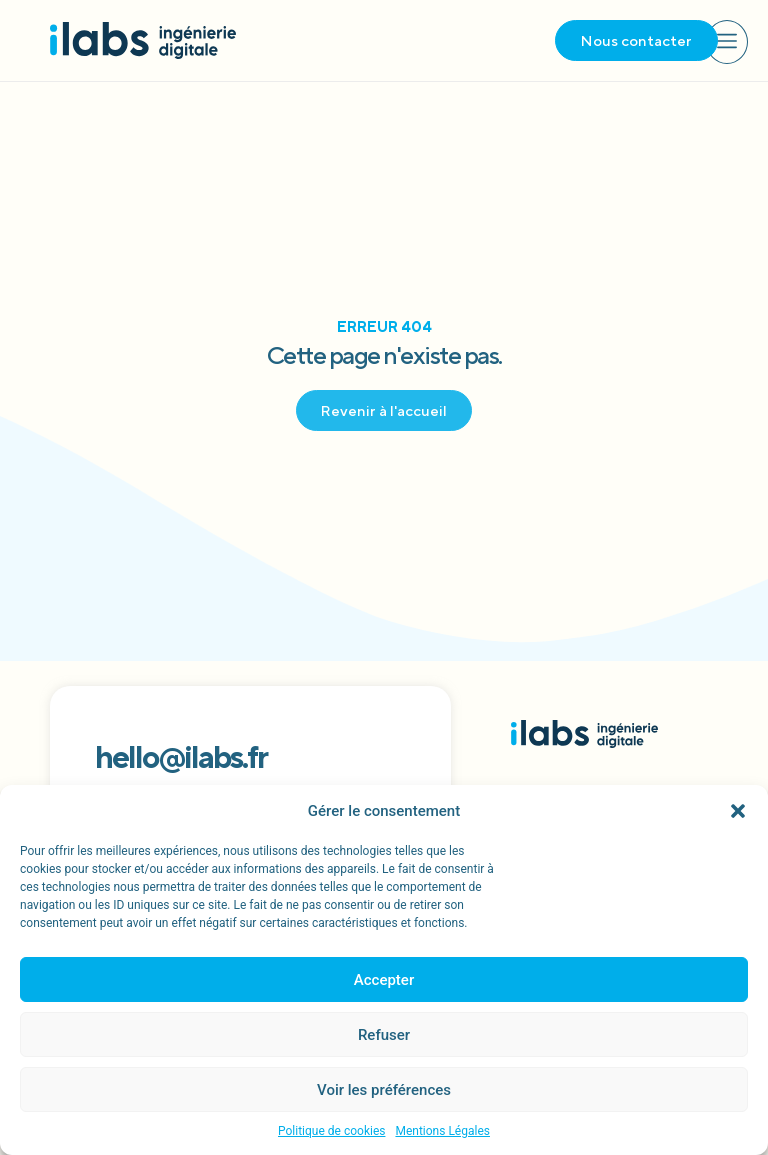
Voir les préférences (384, 1090)
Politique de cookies (331, 1131)
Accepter (384, 980)
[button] (738, 811)
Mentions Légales (442, 1131)
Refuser (384, 1035)
